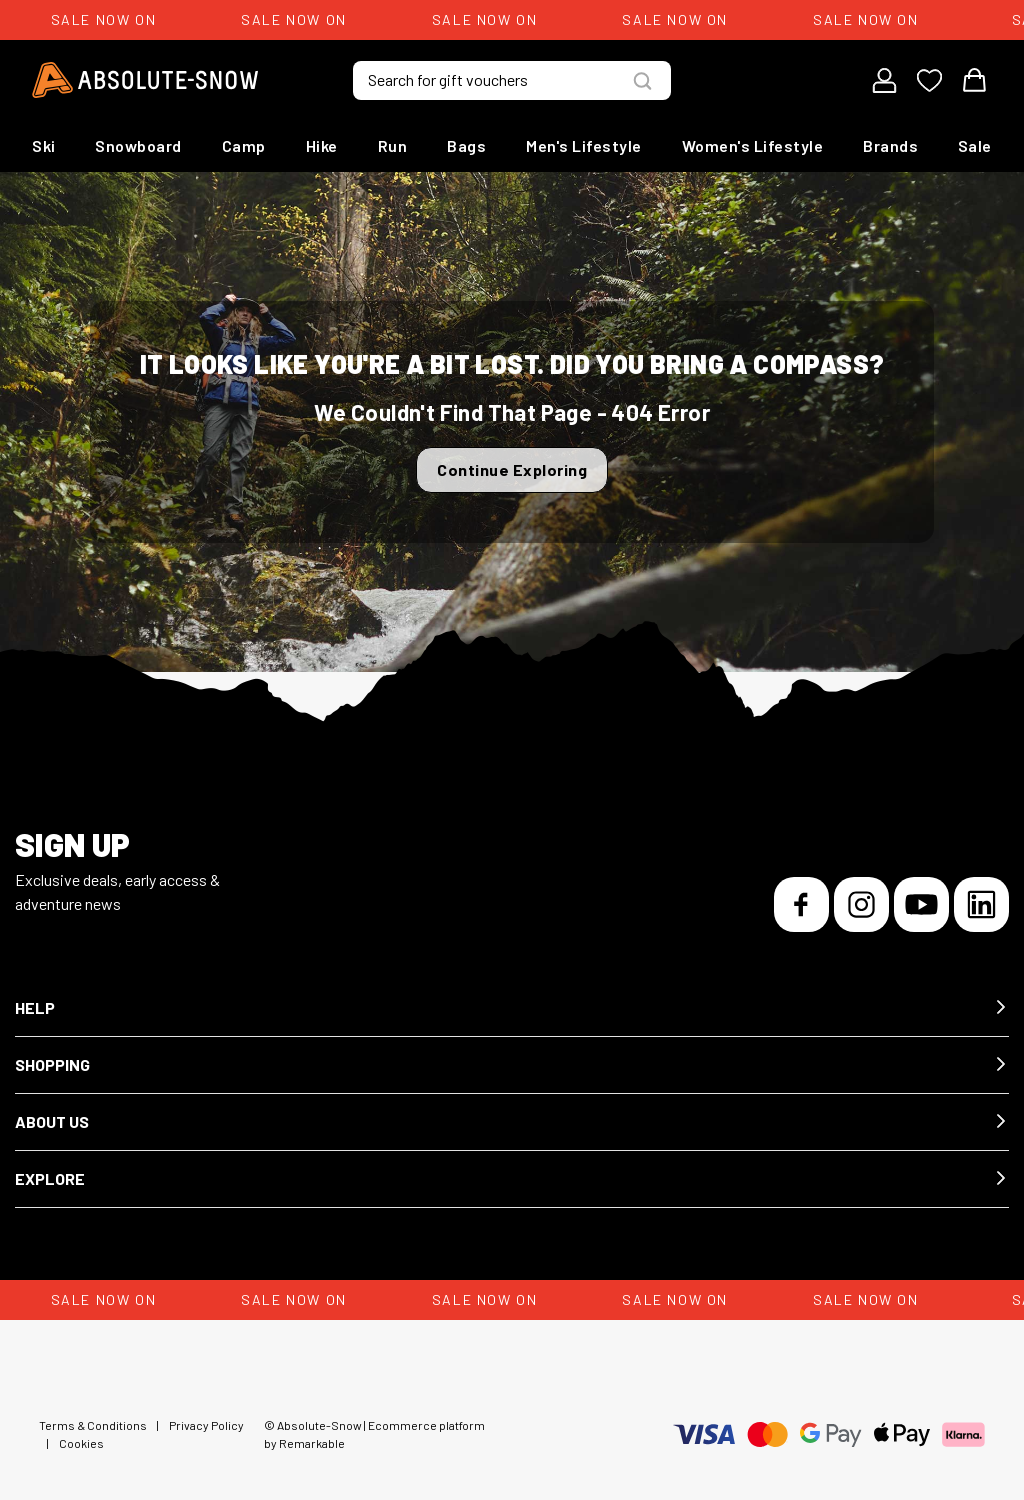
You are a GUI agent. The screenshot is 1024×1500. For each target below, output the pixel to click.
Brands (890, 145)
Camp (244, 145)
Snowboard (138, 145)
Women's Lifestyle (753, 145)
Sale (975, 145)
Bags (466, 145)
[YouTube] (921, 904)
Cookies (81, 1443)
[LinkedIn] (981, 904)
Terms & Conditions (93, 1425)
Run (393, 145)
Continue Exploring (512, 469)
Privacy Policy (206, 1425)
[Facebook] (801, 904)
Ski (44, 145)
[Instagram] (861, 904)
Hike (322, 145)
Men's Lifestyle (584, 145)
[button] (512, 1008)
